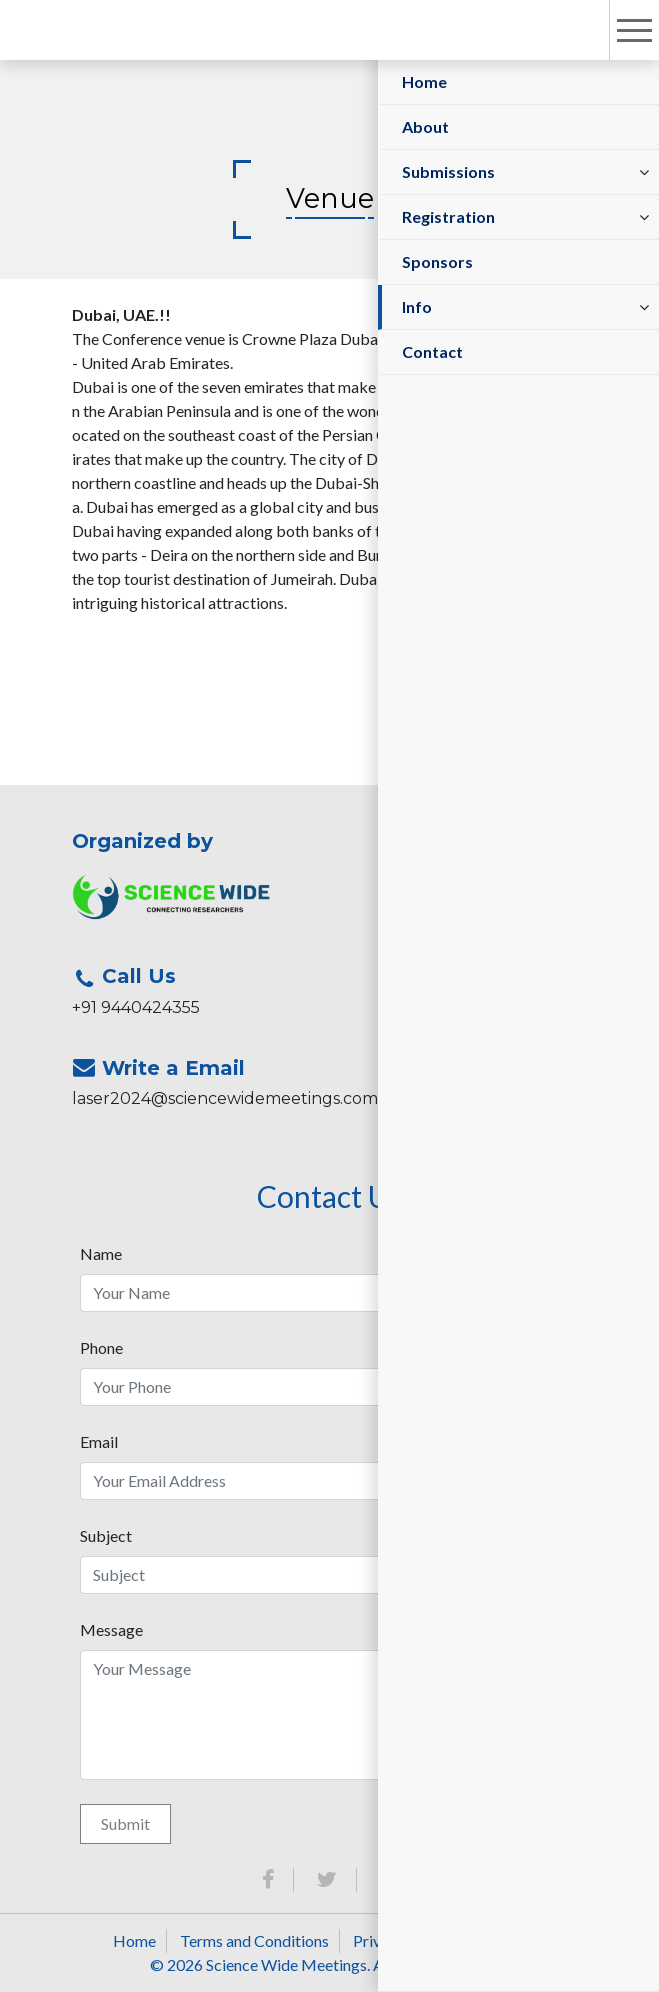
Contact (432, 351)
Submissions (448, 171)
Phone (101, 1347)
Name (101, 1253)
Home (424, 81)
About (425, 126)
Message (111, 1629)
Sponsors (437, 261)
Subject (106, 1535)
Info (417, 306)
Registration (448, 216)
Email (99, 1441)
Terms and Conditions (254, 1940)
